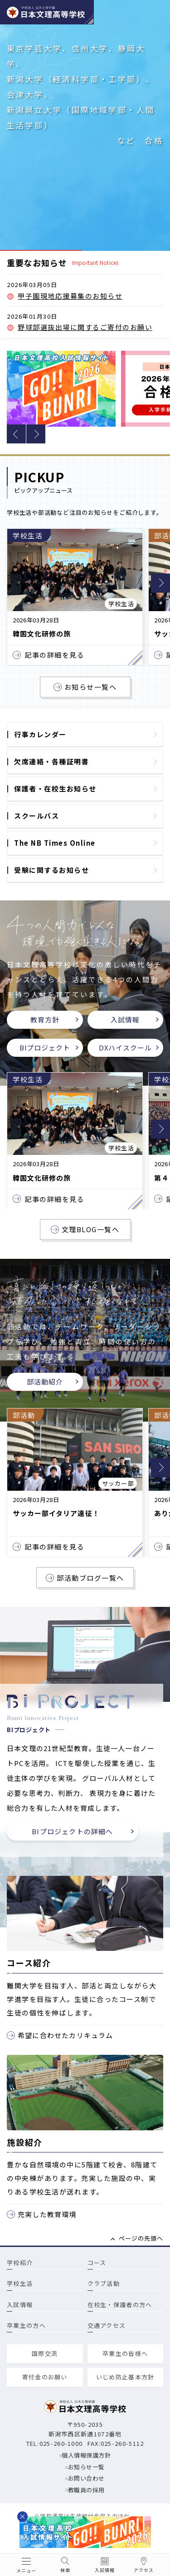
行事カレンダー (40, 734)
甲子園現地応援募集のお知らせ (70, 296)
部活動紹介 (45, 1381)
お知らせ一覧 (86, 2467)
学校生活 (20, 2283)
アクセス (144, 2570)
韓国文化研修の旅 (42, 634)
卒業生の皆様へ (125, 2353)
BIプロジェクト (44, 1047)
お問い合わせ (86, 2478)
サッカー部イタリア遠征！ (56, 1513)
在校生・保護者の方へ (119, 2304)
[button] (16, 433)
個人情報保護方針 (86, 2455)
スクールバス (36, 815)
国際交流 (45, 2353)
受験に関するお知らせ (51, 870)
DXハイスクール (125, 1047)
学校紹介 (20, 2262)
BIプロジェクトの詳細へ (72, 1831)
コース (97, 2262)
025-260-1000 (61, 2443)
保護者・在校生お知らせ (55, 788)
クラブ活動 (103, 2283)
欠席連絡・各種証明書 (51, 761)
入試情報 (125, 1019)
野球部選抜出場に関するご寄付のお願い (85, 327)
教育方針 (44, 1019)
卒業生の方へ (26, 2325)
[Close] (22, 2516)
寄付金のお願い (45, 2377)
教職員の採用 (86, 2490)
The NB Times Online (55, 843)
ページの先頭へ (141, 2238)
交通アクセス (106, 2325)
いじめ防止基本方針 (125, 2377)
